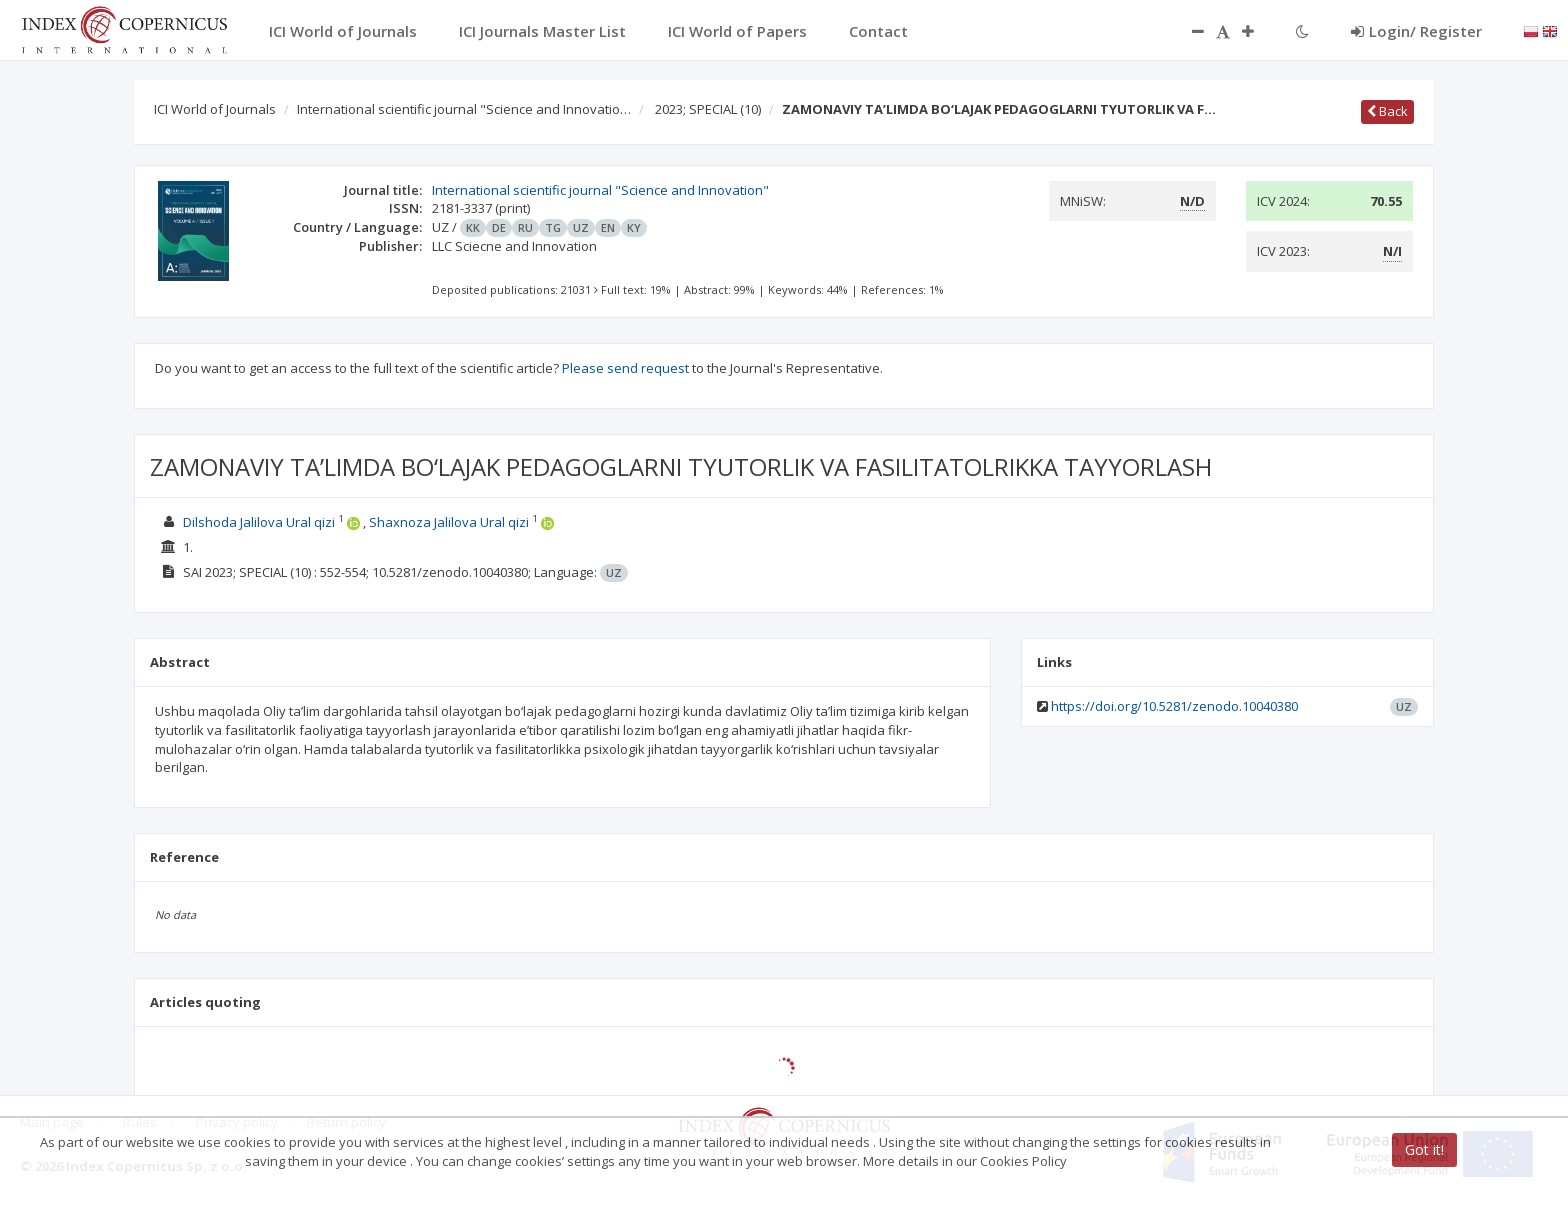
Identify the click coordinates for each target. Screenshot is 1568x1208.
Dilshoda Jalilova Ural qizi (260, 522)
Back (1387, 111)
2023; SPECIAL (708, 109)
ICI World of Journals (215, 109)
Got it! (1424, 1149)
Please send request (625, 368)
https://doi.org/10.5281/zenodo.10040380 (1174, 706)
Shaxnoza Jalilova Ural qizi (450, 522)
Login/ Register (1416, 31)
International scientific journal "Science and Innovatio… (464, 109)
